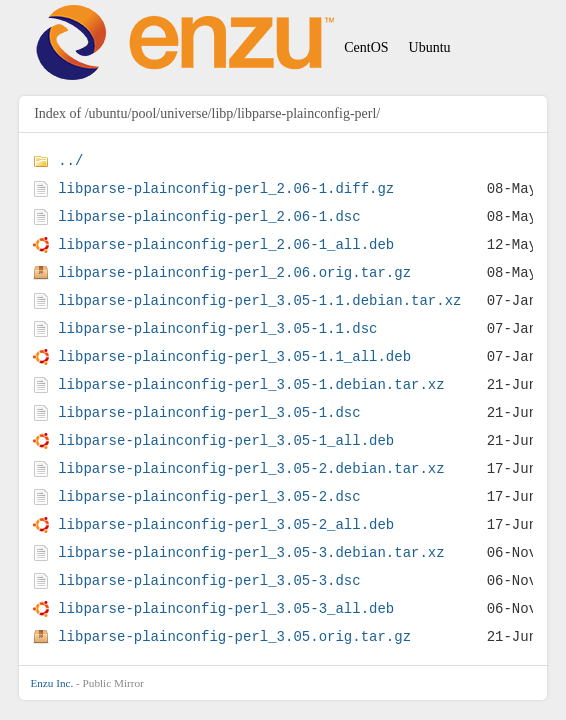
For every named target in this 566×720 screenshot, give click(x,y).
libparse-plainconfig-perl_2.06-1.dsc (209, 216)
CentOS (366, 47)
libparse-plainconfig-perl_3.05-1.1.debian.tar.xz (259, 300)
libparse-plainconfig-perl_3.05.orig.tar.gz (234, 636)
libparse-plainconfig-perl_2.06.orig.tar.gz (234, 272)
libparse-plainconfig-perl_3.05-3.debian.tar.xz (251, 552)
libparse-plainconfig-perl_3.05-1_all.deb (226, 440)
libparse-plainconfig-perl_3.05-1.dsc (209, 412)
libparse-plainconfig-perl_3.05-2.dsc (209, 496)
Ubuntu (430, 47)
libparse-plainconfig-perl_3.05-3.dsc (209, 580)
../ (70, 160)
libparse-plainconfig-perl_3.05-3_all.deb (226, 608)
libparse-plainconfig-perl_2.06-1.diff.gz (226, 188)
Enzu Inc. (51, 683)
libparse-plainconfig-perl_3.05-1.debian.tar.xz (251, 384)
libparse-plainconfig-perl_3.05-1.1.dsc (217, 328)
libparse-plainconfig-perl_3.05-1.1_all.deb (234, 356)
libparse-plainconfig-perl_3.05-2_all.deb (226, 524)
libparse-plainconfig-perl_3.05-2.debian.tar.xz (251, 468)
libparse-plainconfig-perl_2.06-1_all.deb (226, 244)
